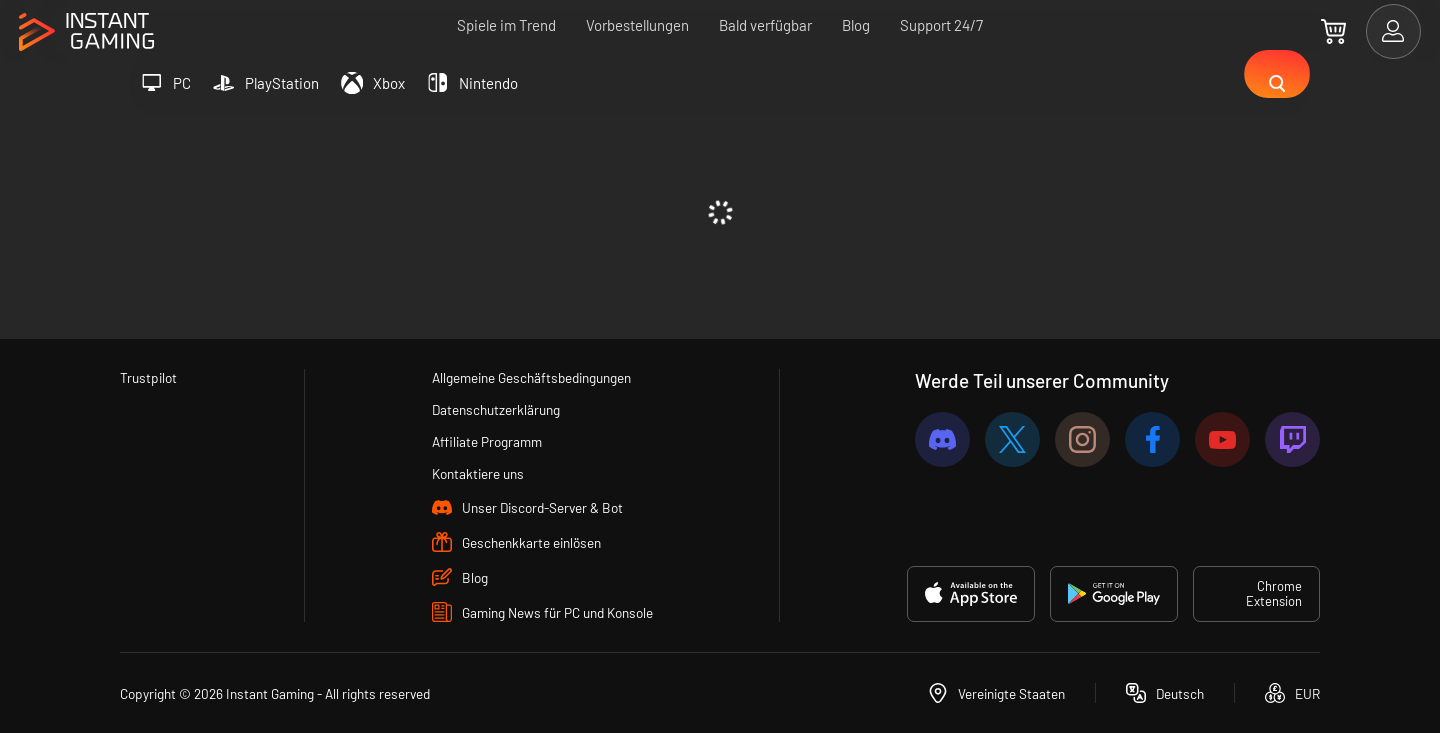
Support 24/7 (941, 25)
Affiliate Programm (484, 440)
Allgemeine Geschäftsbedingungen (535, 374)
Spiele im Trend (506, 25)
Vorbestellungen (637, 25)
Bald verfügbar (765, 25)
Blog (856, 25)
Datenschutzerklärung (495, 407)
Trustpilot (150, 374)
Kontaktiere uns (475, 473)
